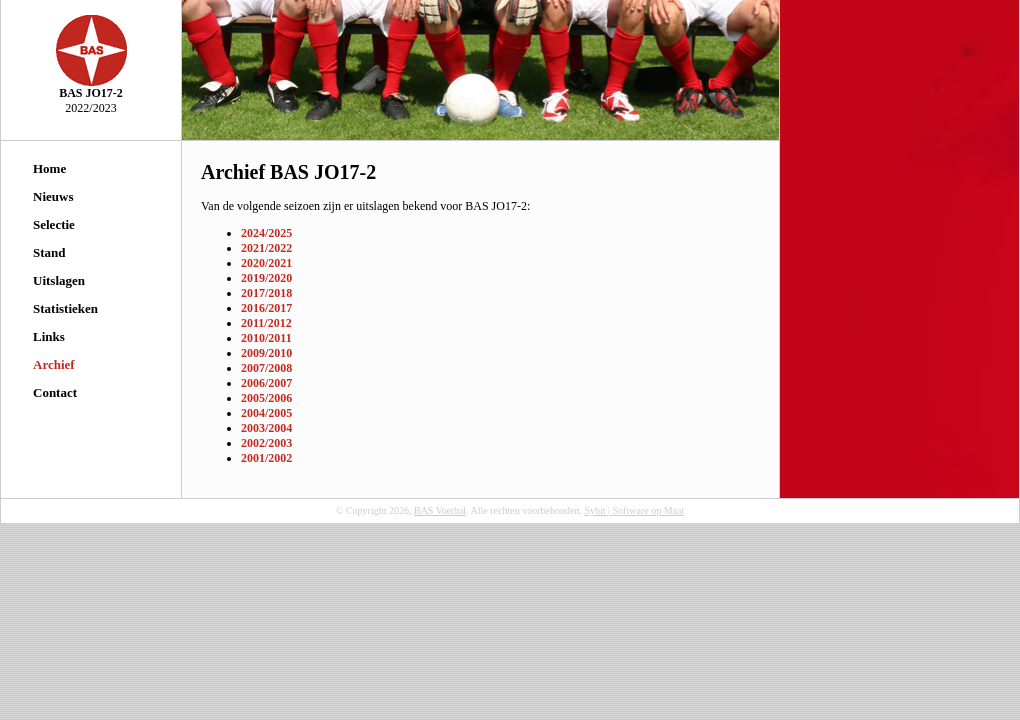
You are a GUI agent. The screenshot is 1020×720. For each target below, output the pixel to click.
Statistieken (65, 308)
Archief (54, 364)
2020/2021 (266, 263)
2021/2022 (266, 248)
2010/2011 (266, 338)
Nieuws (53, 196)
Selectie (54, 224)
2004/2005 (266, 413)
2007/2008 (266, 368)
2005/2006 (266, 398)
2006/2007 (266, 383)
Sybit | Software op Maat (634, 510)
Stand (49, 252)
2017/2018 (266, 293)
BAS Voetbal (440, 510)
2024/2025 (266, 233)
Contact (55, 392)
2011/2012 (266, 323)
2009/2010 (266, 353)
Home (49, 168)
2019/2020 (266, 278)
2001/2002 (266, 458)
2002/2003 (266, 443)
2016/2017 (266, 308)
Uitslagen (59, 280)
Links (49, 336)
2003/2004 (266, 428)
